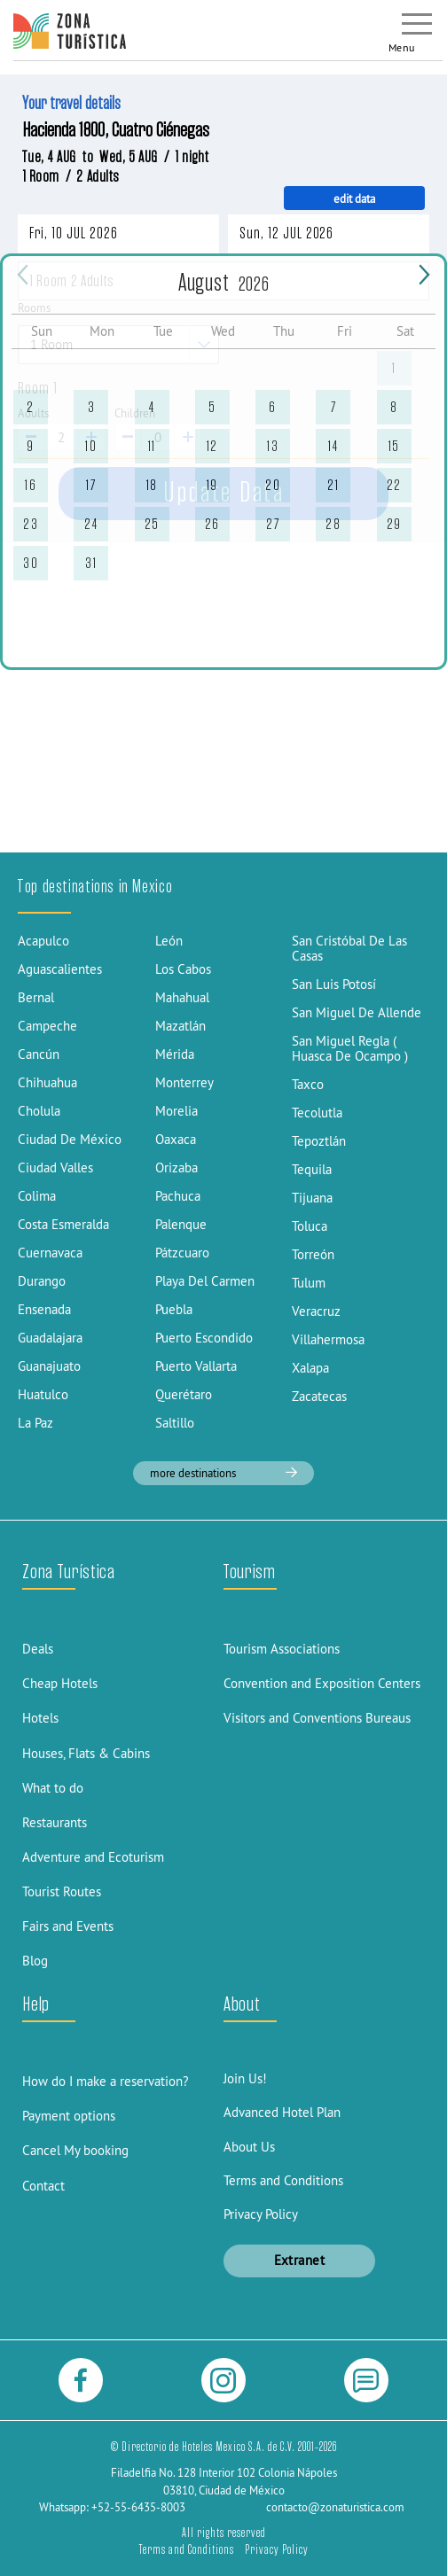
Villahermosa (328, 1339)
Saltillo (174, 1422)
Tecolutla (317, 1112)
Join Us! (245, 2078)
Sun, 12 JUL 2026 (286, 233)
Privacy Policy (261, 2214)
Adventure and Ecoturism (93, 1856)
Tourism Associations (282, 1648)
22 (394, 485)
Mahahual (182, 997)
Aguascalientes (60, 969)
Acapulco (43, 940)
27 (272, 524)
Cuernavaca (50, 1252)
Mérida (174, 1054)
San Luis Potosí (334, 984)
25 (152, 524)
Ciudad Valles (55, 1167)
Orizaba (176, 1167)
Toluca (309, 1226)
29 (394, 524)
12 (212, 446)
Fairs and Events (68, 1926)
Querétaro (183, 1394)
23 (30, 524)
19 (212, 485)
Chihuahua (47, 1082)
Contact (43, 2185)
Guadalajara (50, 1337)
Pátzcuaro (182, 1252)
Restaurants (54, 1822)
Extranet (299, 2260)
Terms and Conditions (283, 2180)
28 (333, 524)
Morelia (176, 1110)
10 (91, 446)
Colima (37, 1195)
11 (152, 446)
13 (272, 446)
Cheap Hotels (60, 1683)
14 (333, 446)
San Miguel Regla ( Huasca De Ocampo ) (350, 1048)
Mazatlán (180, 1025)
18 (152, 485)
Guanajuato (49, 1366)
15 (394, 446)
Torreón (313, 1254)
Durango (42, 1280)
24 (91, 524)
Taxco (308, 1084)
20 (272, 485)
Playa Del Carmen (205, 1280)
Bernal (36, 997)
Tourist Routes (61, 1891)
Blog (35, 1960)
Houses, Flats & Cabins (86, 1753)
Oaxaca (175, 1139)
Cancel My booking (75, 2150)
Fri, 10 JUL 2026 (73, 233)
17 (91, 485)
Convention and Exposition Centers (322, 1683)
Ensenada (44, 1309)
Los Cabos (183, 969)
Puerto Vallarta (196, 1366)
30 (30, 563)
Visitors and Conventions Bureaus (317, 1717)
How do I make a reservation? (105, 2081)
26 (212, 524)
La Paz (35, 1422)
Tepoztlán (319, 1140)
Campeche (47, 1025)
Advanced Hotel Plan (282, 2112)
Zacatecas (319, 1396)
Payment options (68, 2115)
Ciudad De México (70, 1139)
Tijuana (312, 1197)
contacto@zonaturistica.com (335, 2507)
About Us (249, 2146)
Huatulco (43, 1394)
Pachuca (177, 1195)
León (169, 940)
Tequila (312, 1169)
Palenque (181, 1224)
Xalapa (310, 1367)
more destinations (224, 1473)
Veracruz (316, 1311)
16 (30, 485)
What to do (52, 1787)
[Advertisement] (223, 719)
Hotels (40, 1717)
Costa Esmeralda (63, 1224)
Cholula (39, 1110)
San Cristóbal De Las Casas (349, 948)
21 (333, 485)
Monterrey (184, 1082)
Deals (37, 1648)
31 (91, 563)
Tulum (308, 1282)
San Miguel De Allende (356, 1012)
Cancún (38, 1054)
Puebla (173, 1309)
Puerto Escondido (204, 1337)
